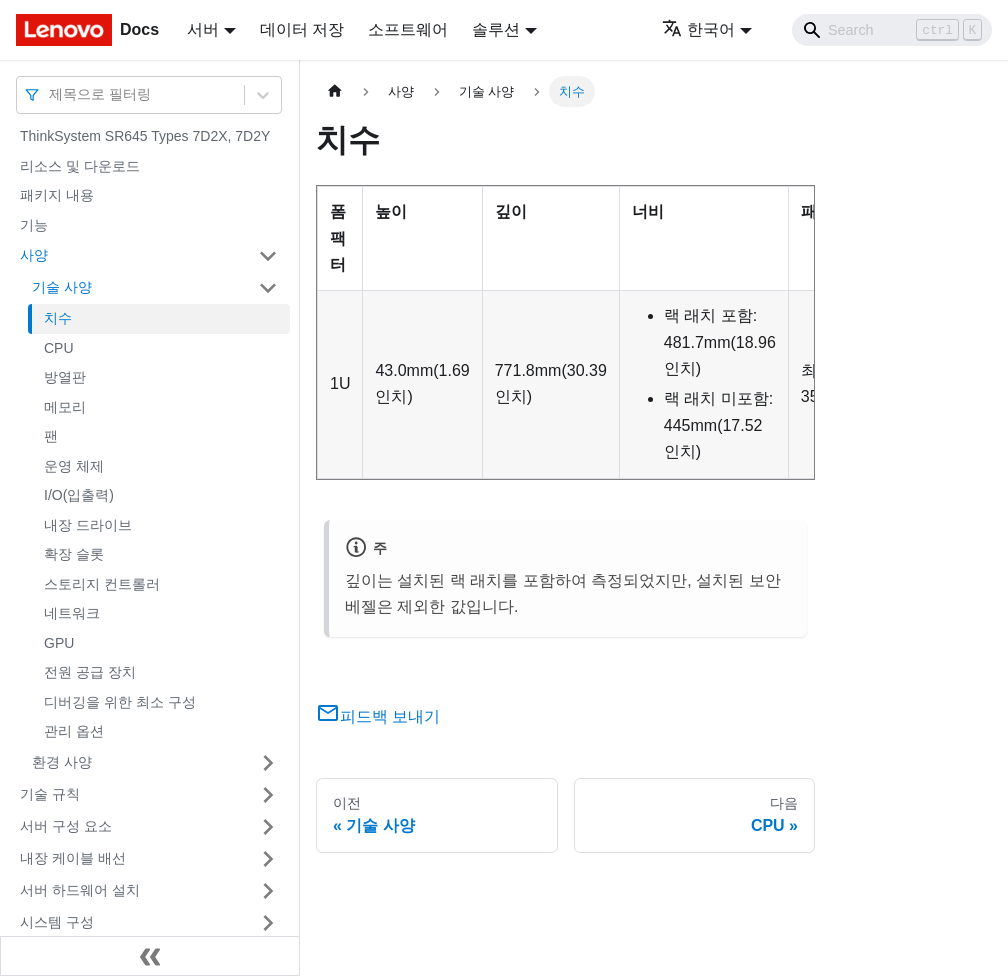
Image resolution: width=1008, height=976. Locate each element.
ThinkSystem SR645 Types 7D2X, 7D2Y (145, 136)
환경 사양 (62, 762)
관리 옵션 (74, 731)
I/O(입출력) (79, 495)
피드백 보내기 (378, 716)
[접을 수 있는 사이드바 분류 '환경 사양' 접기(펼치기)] (268, 763)
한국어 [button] (698, 29)
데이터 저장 (302, 29)
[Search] (892, 30)
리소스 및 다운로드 (80, 166)
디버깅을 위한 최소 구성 (120, 702)
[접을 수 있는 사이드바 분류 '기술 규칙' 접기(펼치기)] (268, 795)
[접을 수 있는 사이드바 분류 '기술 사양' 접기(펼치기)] (268, 288)
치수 (58, 318)
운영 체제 (74, 466)
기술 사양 (62, 287)
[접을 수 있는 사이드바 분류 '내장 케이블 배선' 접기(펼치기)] (268, 859)
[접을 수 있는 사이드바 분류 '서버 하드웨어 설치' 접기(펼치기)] (268, 891)
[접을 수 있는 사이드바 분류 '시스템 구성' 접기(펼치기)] (268, 923)
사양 (34, 255)
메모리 (65, 407)
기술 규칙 (50, 794)
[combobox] (51, 94)
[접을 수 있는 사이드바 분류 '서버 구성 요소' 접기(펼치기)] (268, 827)
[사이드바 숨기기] (150, 956)
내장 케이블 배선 (73, 858)
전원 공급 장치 (90, 672)
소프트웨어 (408, 29)
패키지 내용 (57, 195)
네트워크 (72, 613)
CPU (59, 348)
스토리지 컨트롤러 (102, 584)
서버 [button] (203, 29)
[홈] (335, 91)
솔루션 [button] (496, 29)
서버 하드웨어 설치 (80, 890)
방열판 (65, 377)
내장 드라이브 (88, 525)
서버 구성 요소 (66, 826)
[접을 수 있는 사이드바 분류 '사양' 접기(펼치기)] (268, 256)
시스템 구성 (57, 922)
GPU (59, 643)
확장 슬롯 (74, 554)
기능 (34, 225)
